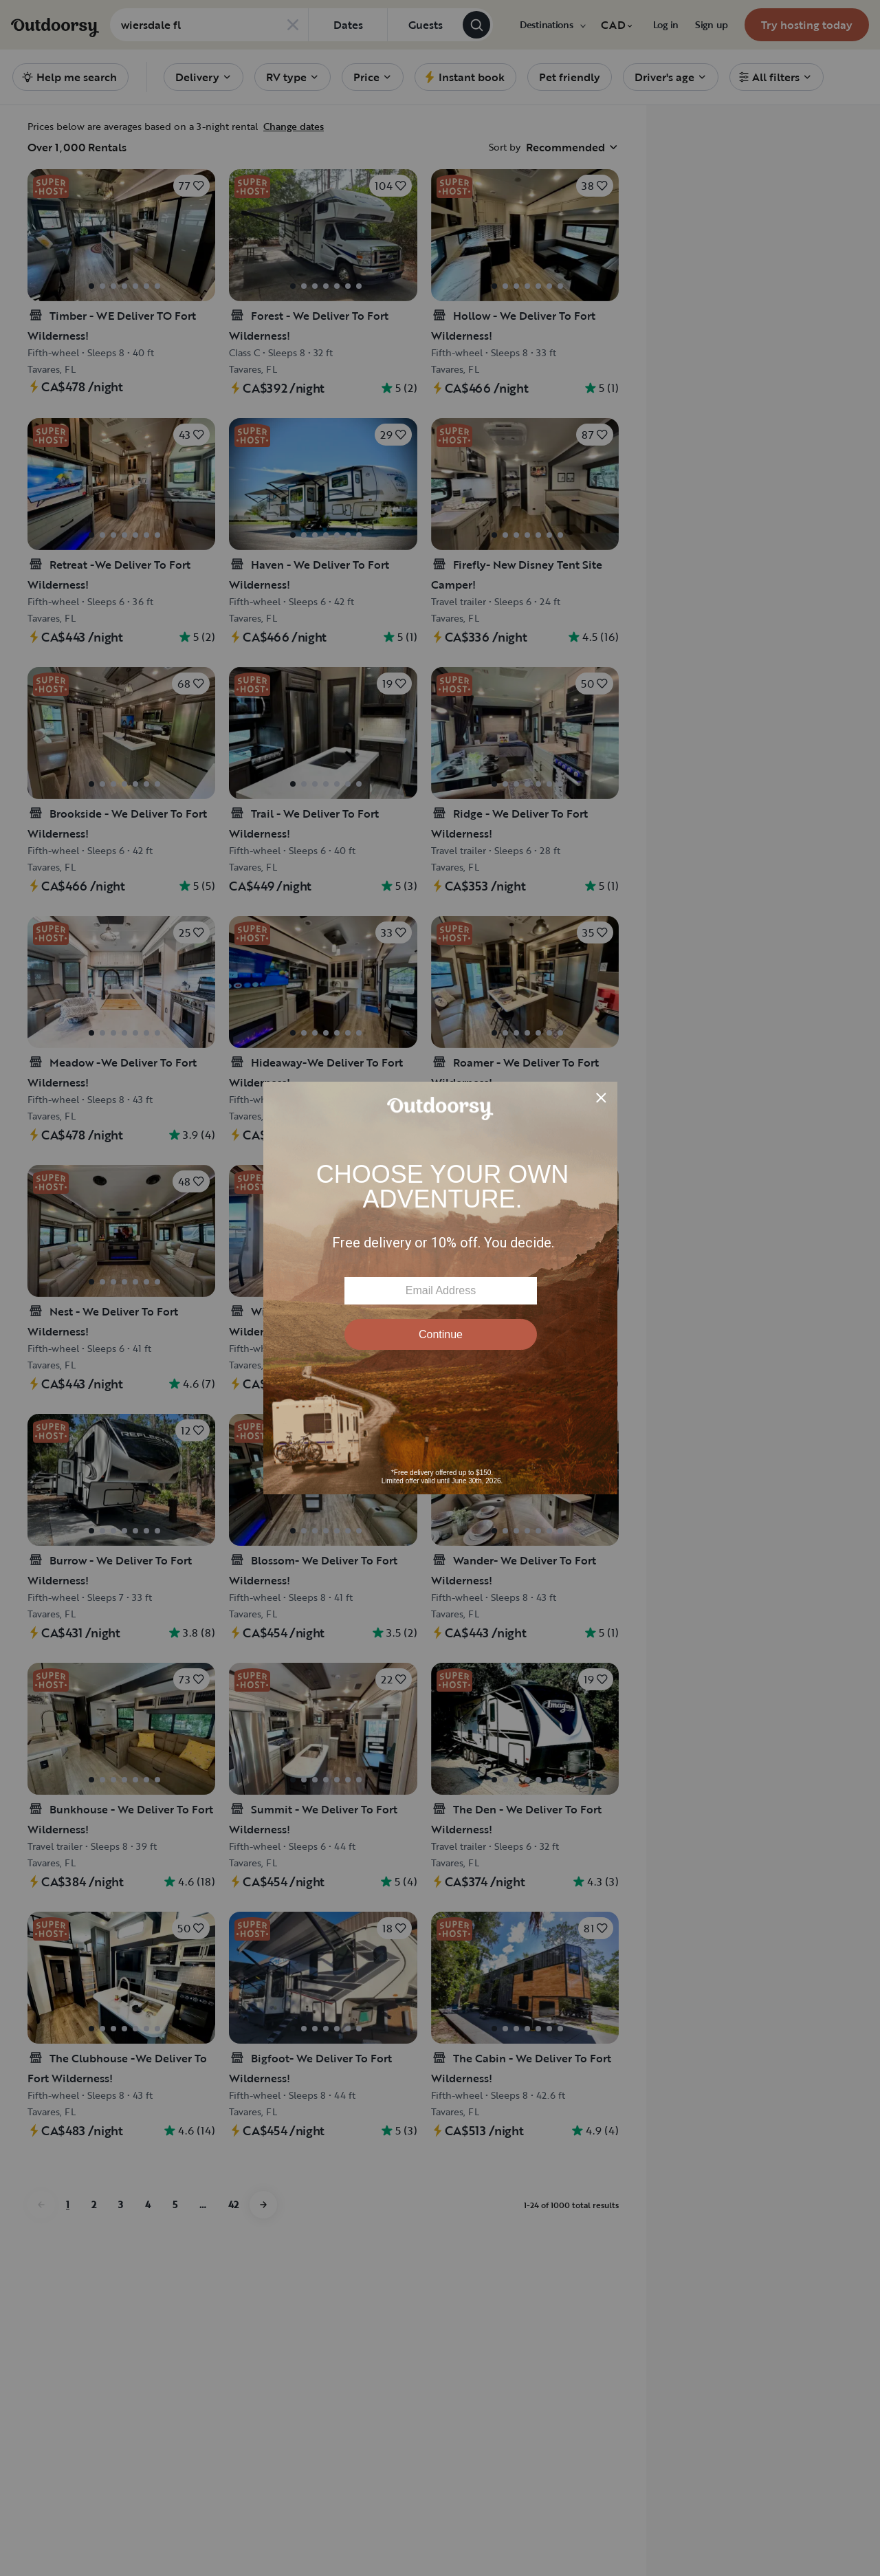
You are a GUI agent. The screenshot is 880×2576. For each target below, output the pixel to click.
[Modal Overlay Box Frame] (440, 1288)
